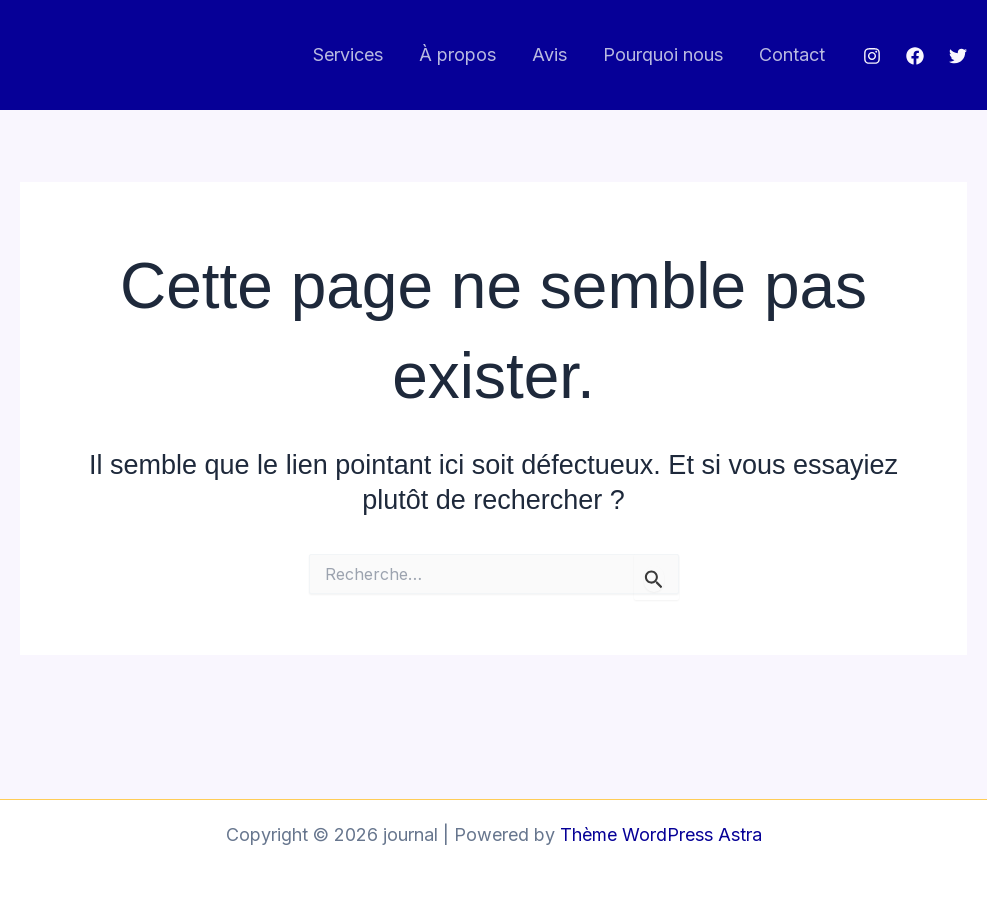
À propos (457, 54)
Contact (792, 54)
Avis (549, 54)
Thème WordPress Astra (661, 834)
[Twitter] (958, 56)
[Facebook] (915, 56)
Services (348, 54)
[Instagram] (872, 56)
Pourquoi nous (663, 54)
